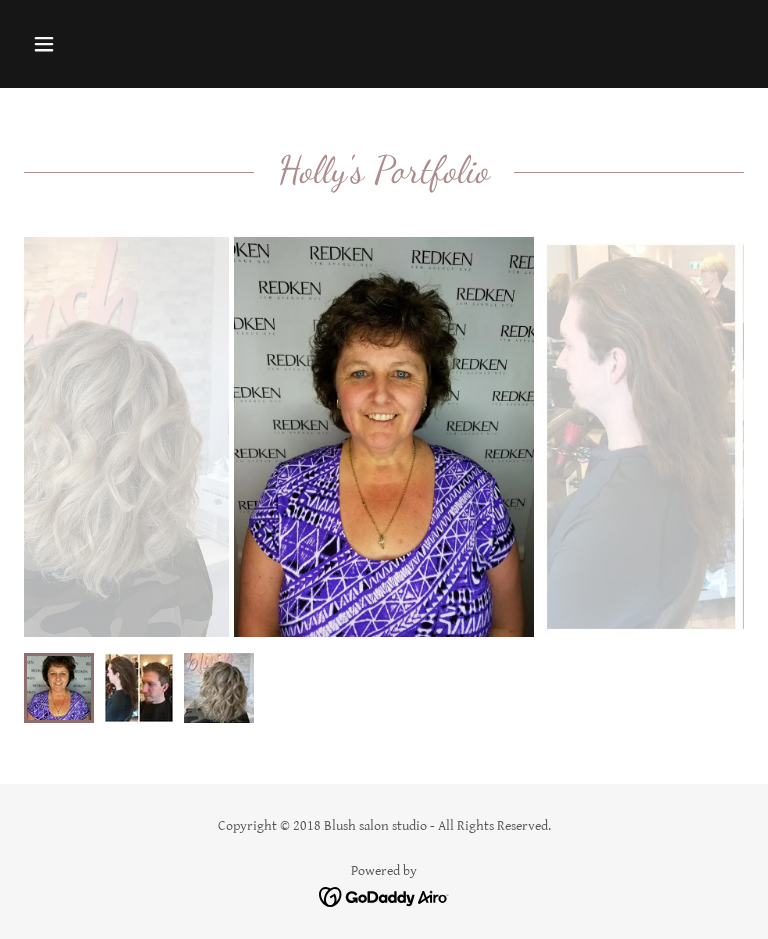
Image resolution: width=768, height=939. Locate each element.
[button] (106, 44)
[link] (384, 895)
